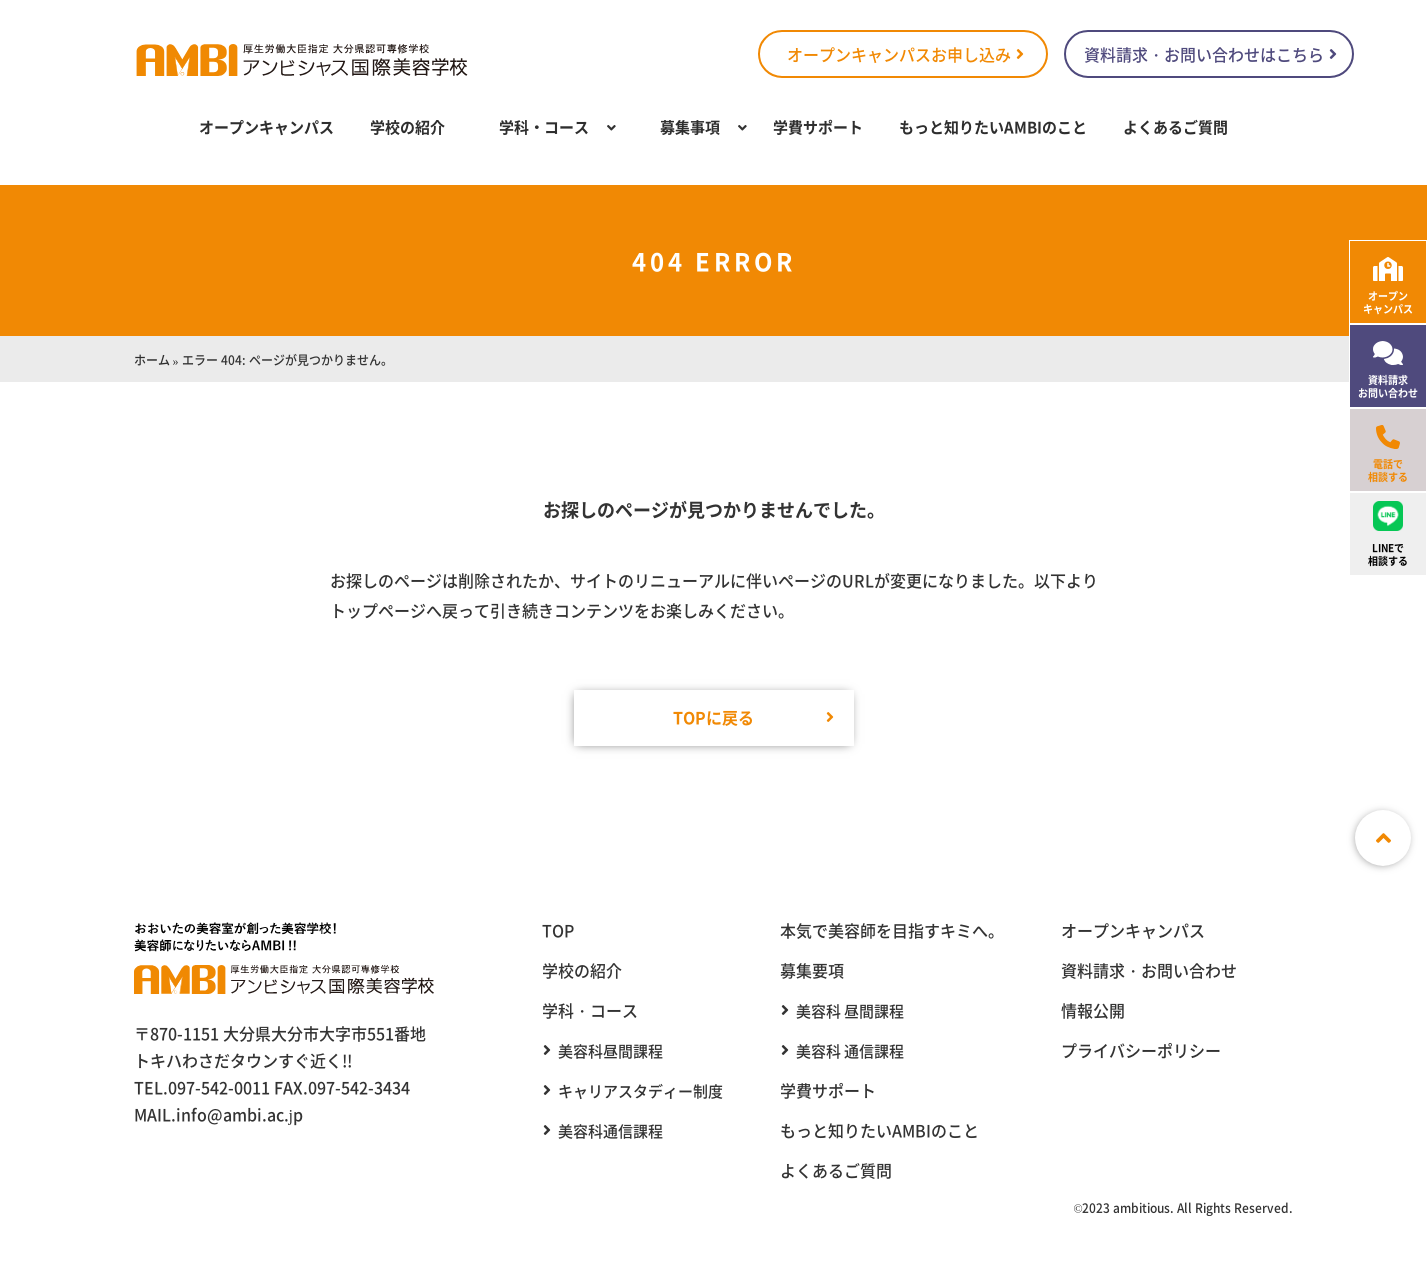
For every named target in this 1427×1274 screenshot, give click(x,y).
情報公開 (1093, 1010)
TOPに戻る (713, 717)
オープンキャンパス (266, 126)
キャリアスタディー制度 (640, 1090)
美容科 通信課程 (850, 1050)
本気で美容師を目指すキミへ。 (892, 930)
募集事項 (690, 126)
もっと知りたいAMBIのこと (993, 126)
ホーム (152, 359)
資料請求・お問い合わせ (1149, 970)
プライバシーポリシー (1141, 1050)
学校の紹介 (407, 126)
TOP (558, 930)
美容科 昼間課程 (850, 1010)
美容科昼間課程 (610, 1050)
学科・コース (544, 126)
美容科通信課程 (610, 1130)
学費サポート (818, 126)
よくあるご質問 (1175, 126)
